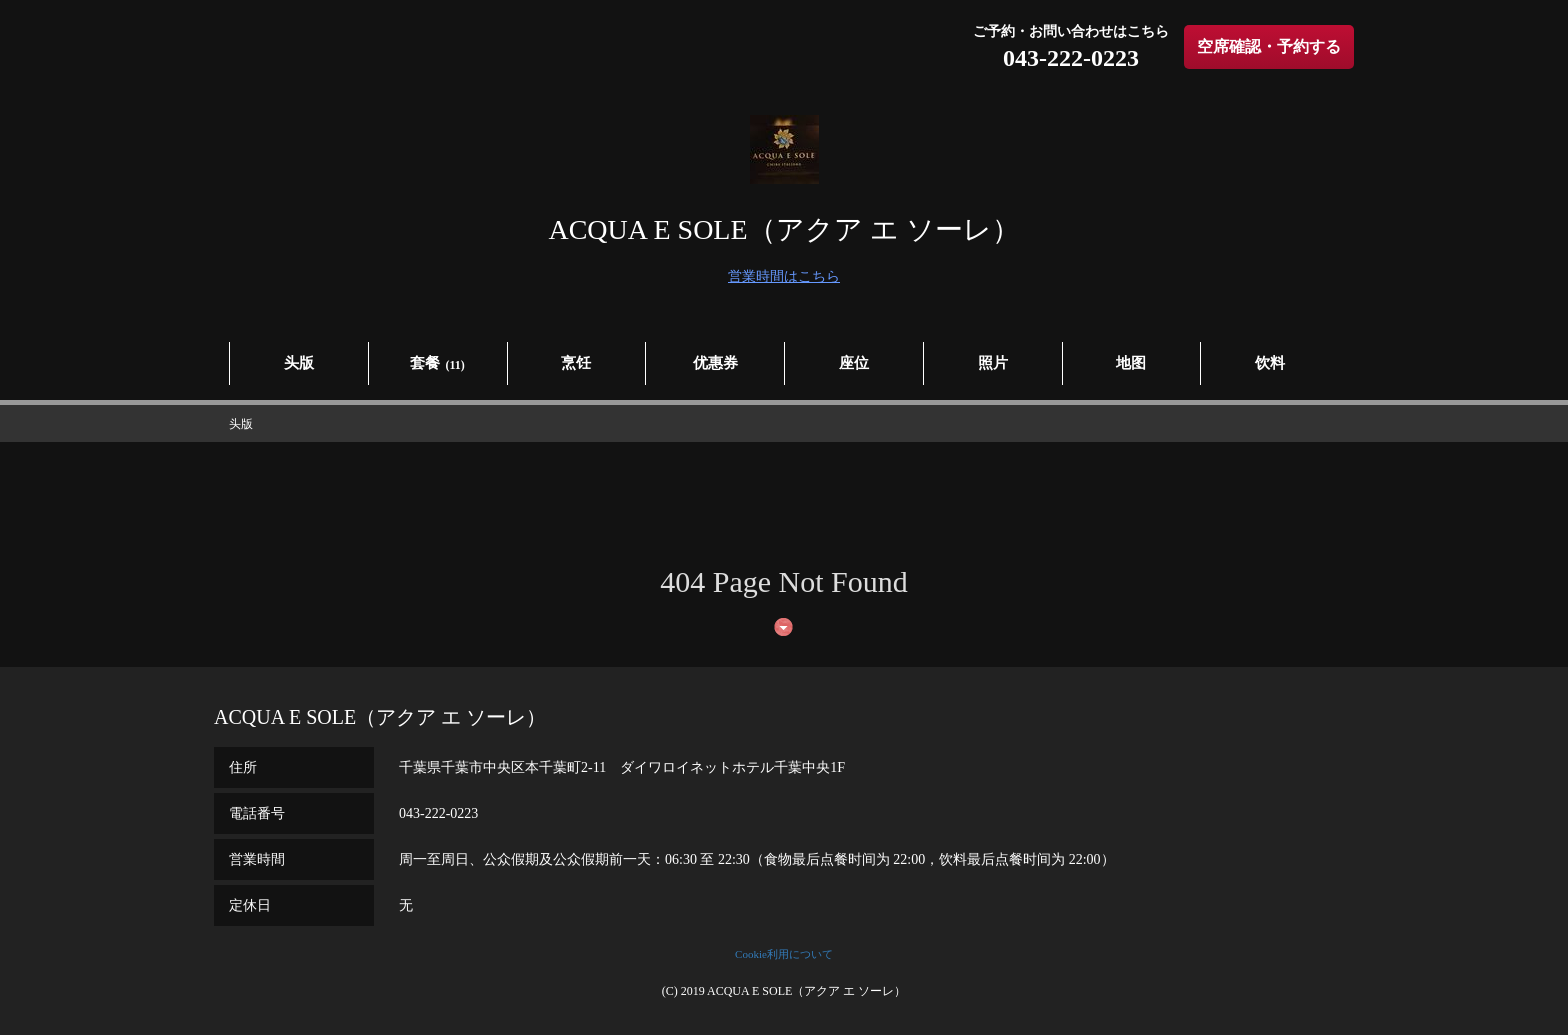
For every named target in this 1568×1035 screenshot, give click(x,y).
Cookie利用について (784, 954)
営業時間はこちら (784, 276)
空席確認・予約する (1269, 46)
